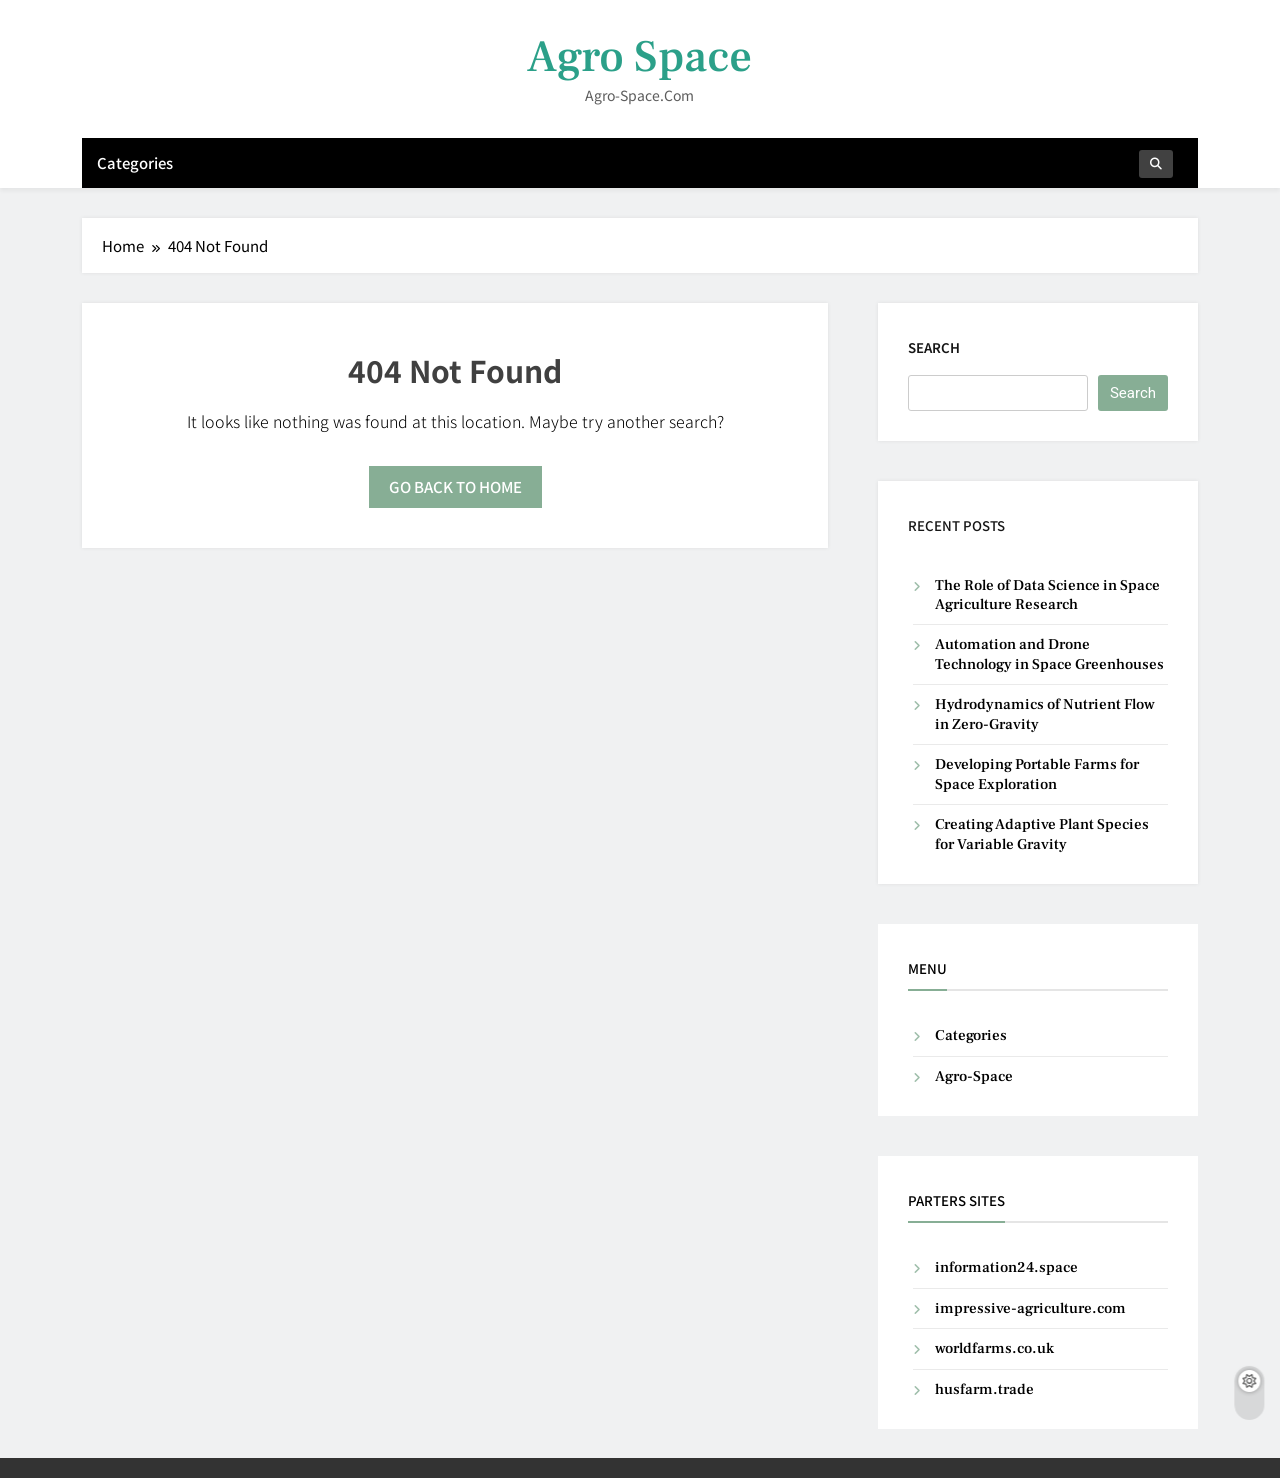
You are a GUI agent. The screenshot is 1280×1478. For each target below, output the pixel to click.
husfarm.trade (984, 1389)
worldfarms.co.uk (994, 1348)
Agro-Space (974, 1076)
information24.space (1006, 1267)
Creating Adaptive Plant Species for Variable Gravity (1042, 834)
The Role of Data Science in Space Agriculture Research (1047, 595)
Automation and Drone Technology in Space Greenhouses (1049, 654)
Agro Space (639, 57)
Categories (135, 162)
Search (934, 347)
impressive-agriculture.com (1030, 1308)
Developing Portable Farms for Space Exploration (1037, 774)
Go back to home (455, 486)
